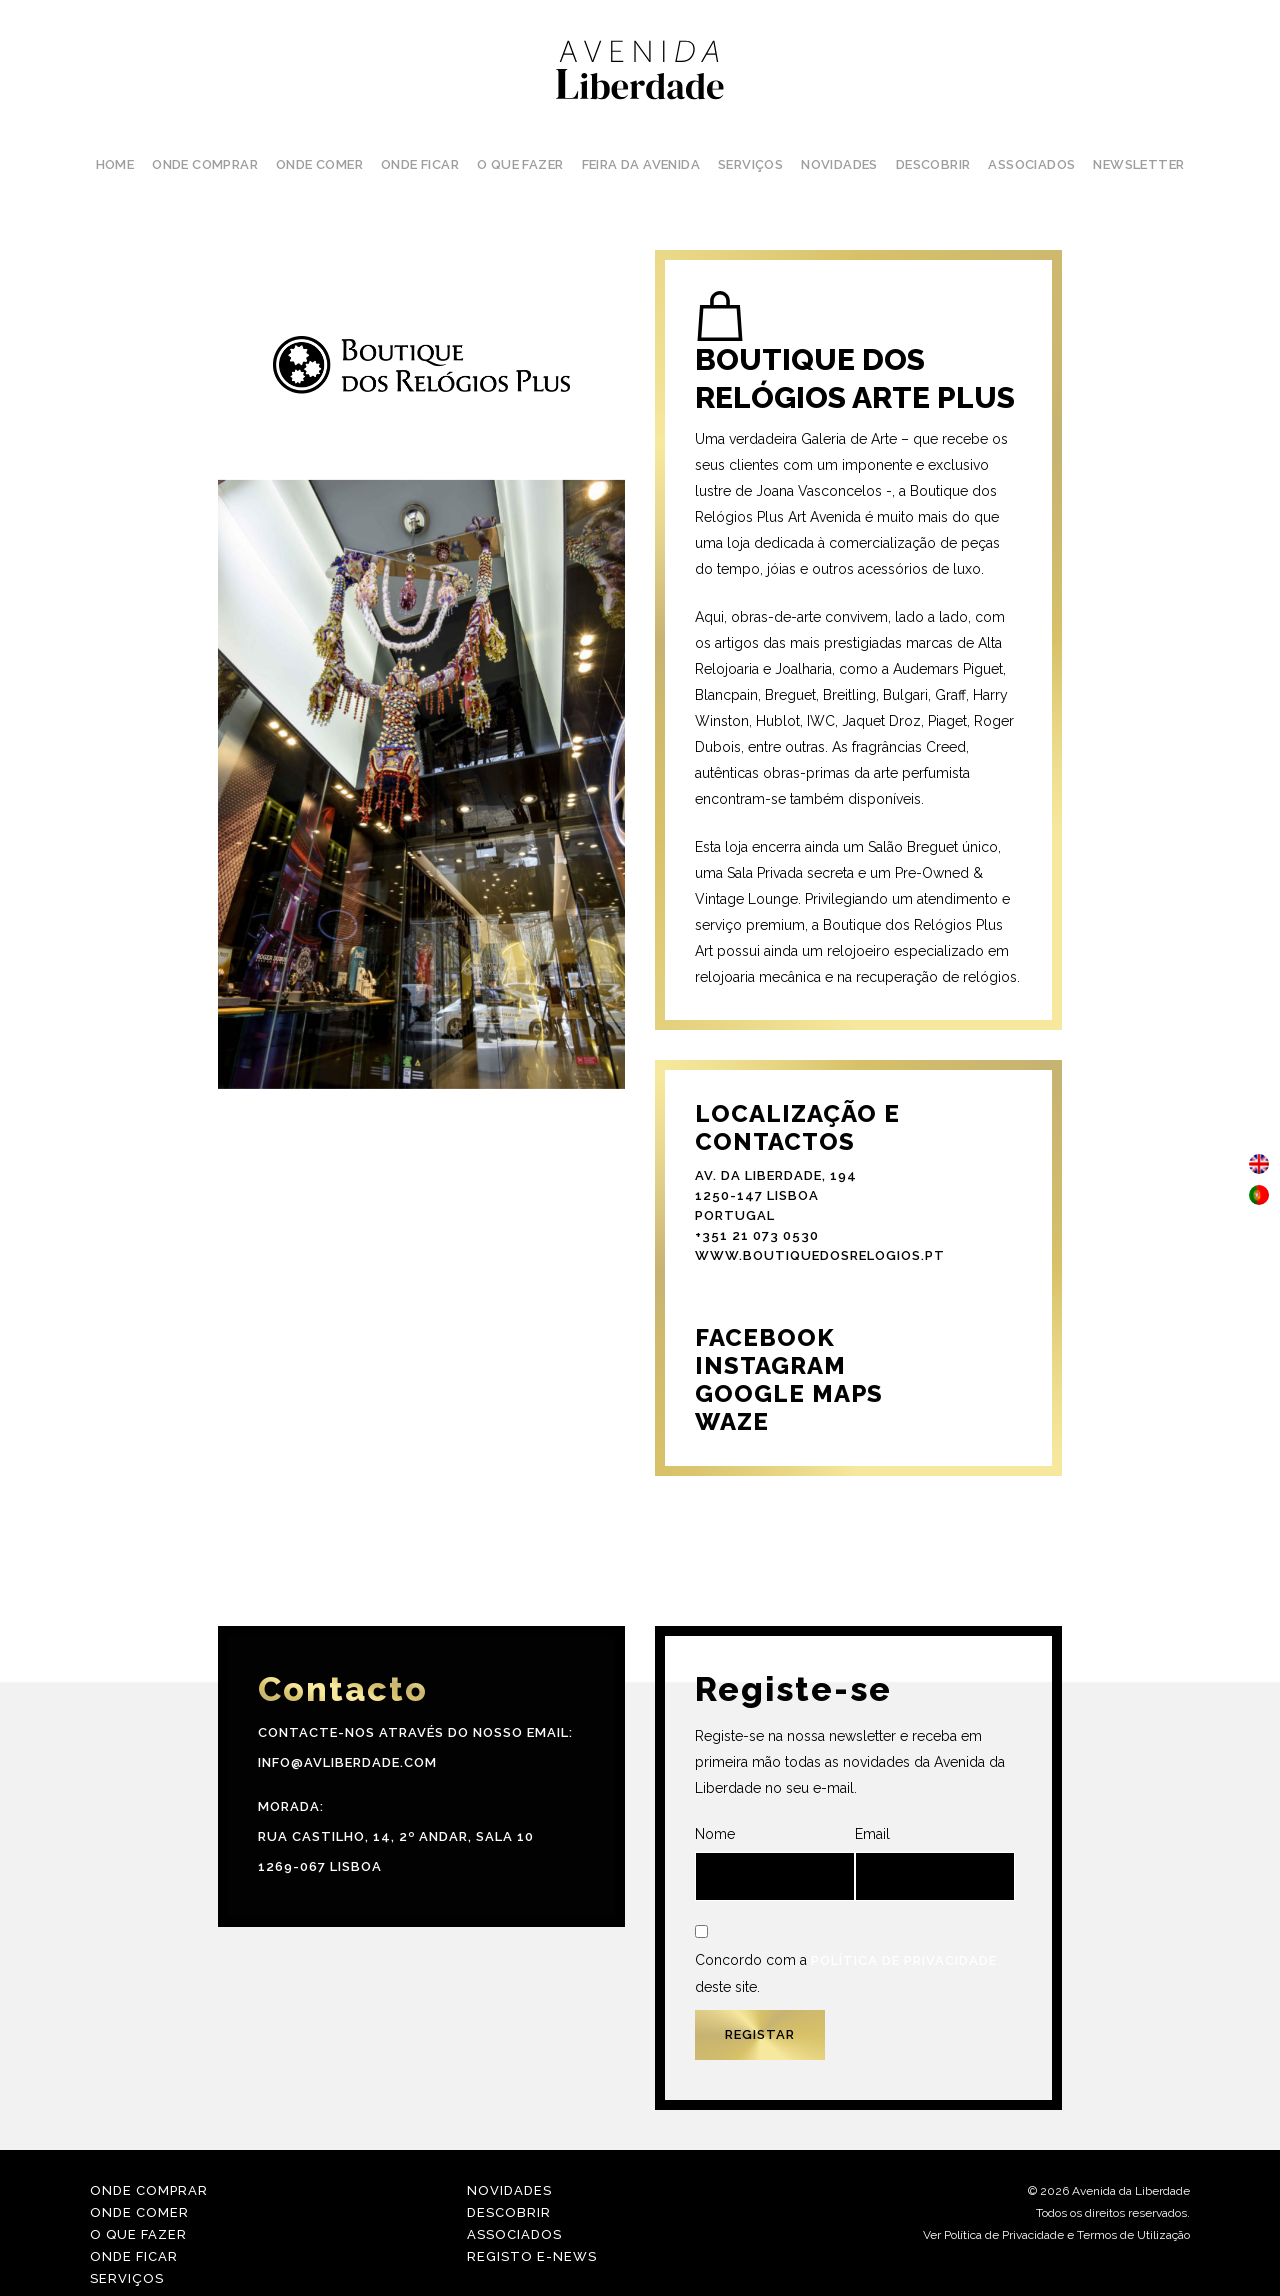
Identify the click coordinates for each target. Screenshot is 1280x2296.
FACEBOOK (765, 1337)
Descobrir (509, 2212)
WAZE (732, 1421)
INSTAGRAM (770, 1365)
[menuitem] (1259, 1164)
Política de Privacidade (904, 1960)
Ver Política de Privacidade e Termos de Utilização (1056, 2235)
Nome (775, 1863)
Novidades (509, 2190)
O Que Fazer (138, 2234)
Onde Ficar (134, 2256)
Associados (514, 2234)
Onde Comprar (149, 2190)
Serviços (127, 2278)
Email (935, 1863)
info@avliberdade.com (347, 1762)
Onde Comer (139, 2212)
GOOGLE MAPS (789, 1393)
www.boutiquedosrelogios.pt (820, 1255)
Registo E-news (532, 2256)
